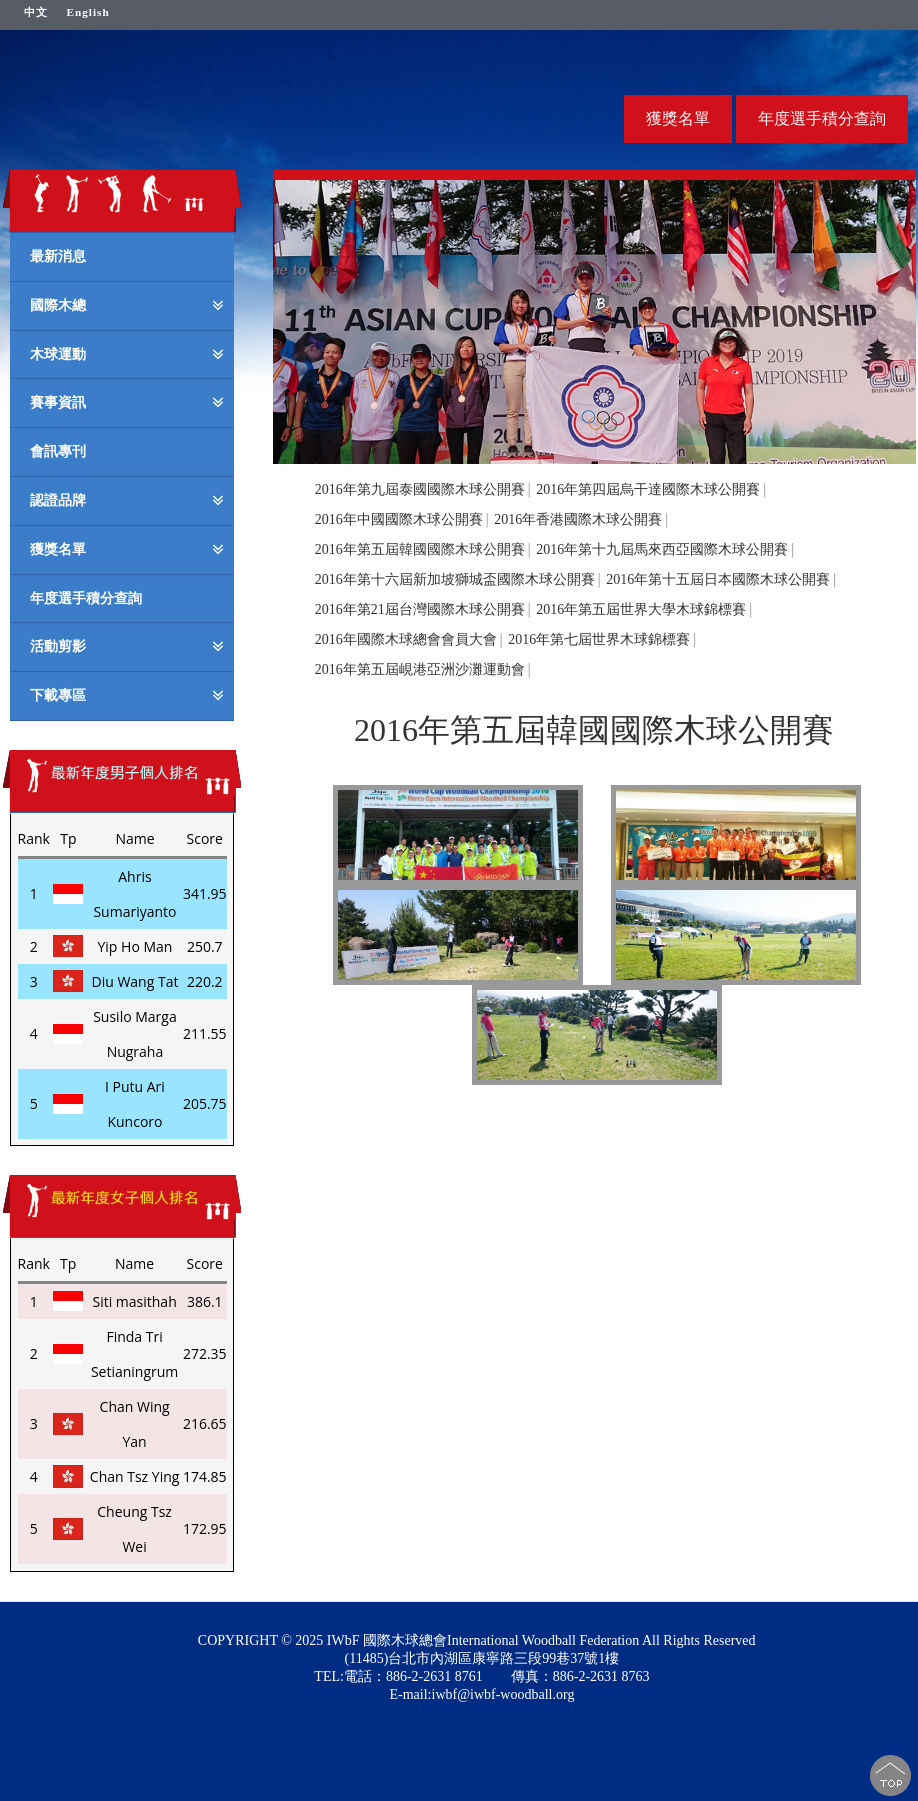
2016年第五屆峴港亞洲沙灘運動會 (420, 669)
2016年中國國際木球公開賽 (399, 519)
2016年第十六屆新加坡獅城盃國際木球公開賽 (455, 579)
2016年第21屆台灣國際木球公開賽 (420, 609)
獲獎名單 (678, 118)
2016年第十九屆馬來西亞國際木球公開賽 (662, 549)
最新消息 (58, 255)
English (88, 12)
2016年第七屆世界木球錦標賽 (599, 639)
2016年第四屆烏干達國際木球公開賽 (648, 489)
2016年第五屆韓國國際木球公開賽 (420, 549)
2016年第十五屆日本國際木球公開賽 (718, 579)
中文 (36, 12)
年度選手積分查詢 (822, 118)
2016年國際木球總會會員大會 (406, 639)
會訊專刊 (58, 450)
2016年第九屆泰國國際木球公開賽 (420, 489)
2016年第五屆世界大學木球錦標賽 (641, 609)
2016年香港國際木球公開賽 (578, 519)
